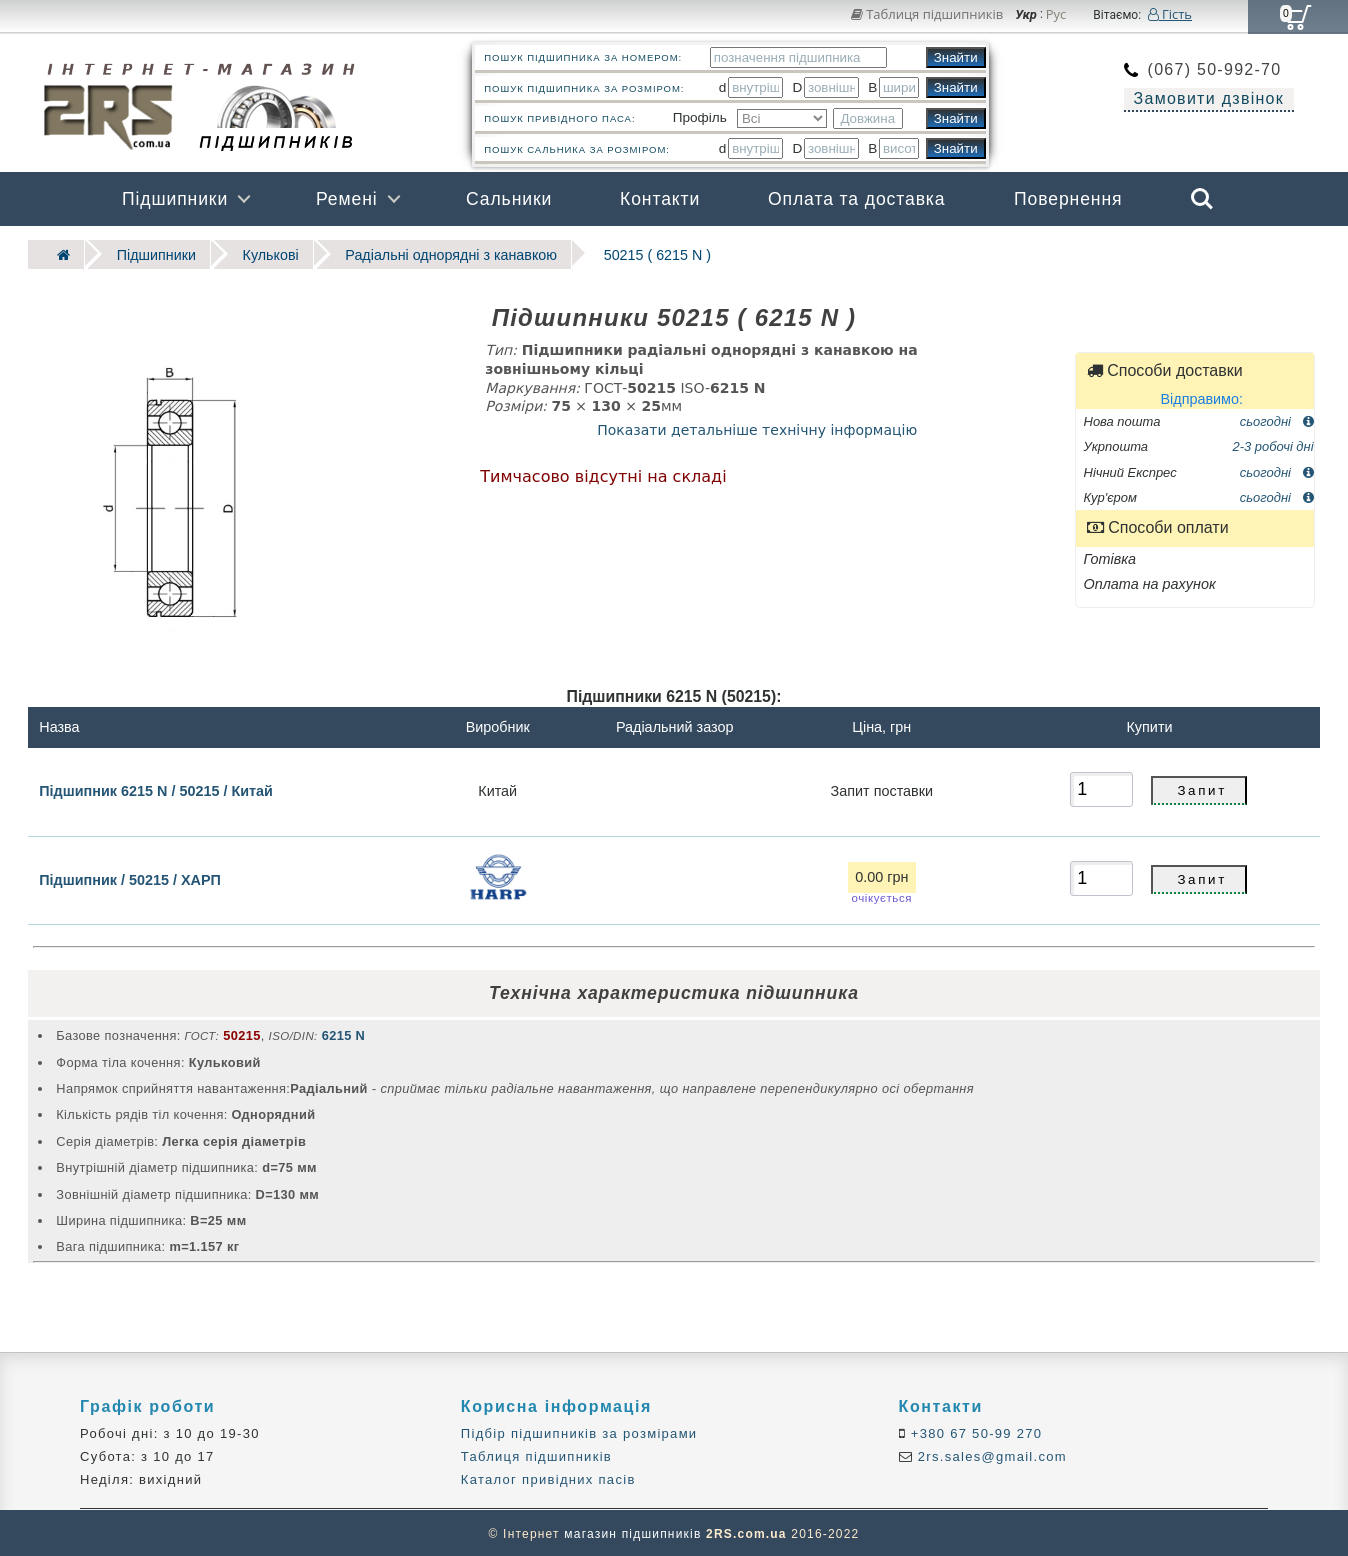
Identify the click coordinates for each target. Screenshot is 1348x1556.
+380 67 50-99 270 (974, 1431)
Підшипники (175, 199)
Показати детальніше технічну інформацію (757, 428)
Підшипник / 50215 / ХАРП (130, 878)
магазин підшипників (632, 1532)
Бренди (1107, 253)
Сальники (509, 199)
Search (1202, 199)
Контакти (660, 199)
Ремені (347, 199)
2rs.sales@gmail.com (990, 1455)
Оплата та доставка (857, 199)
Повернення (1068, 199)
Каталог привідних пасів (548, 1478)
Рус (1056, 15)
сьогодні (1277, 419)
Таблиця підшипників (927, 14)
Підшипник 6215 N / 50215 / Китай (156, 789)
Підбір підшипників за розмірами (579, 1431)
